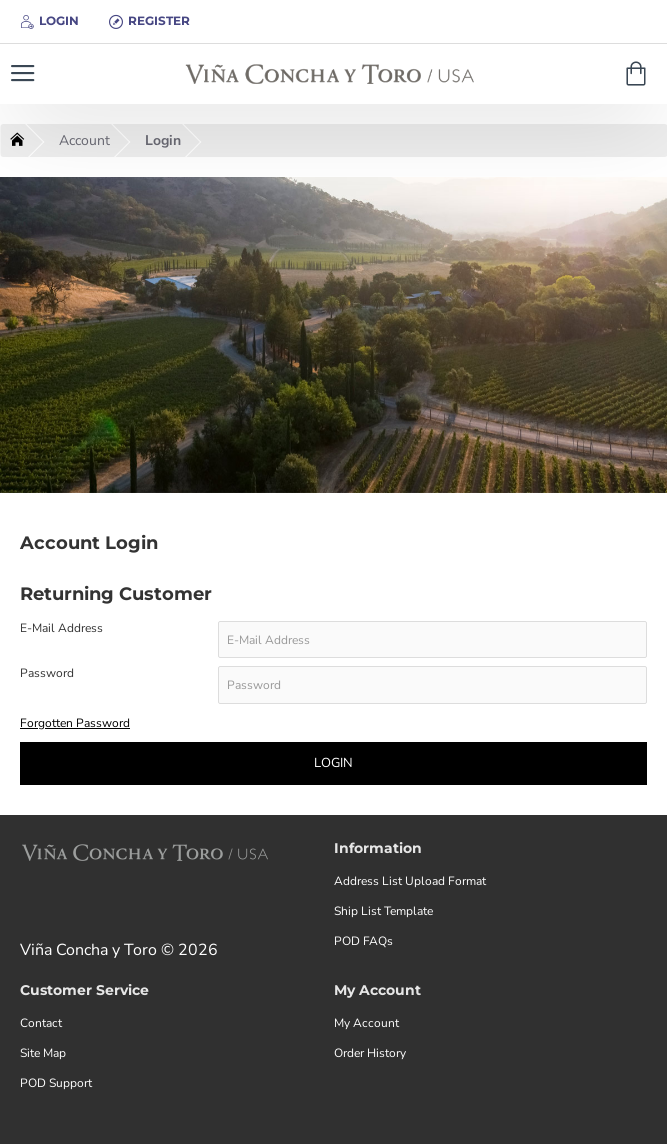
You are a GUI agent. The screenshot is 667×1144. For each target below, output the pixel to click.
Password (47, 674)
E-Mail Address (61, 628)
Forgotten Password (75, 724)
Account (84, 140)
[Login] (49, 21)
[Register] (149, 21)
